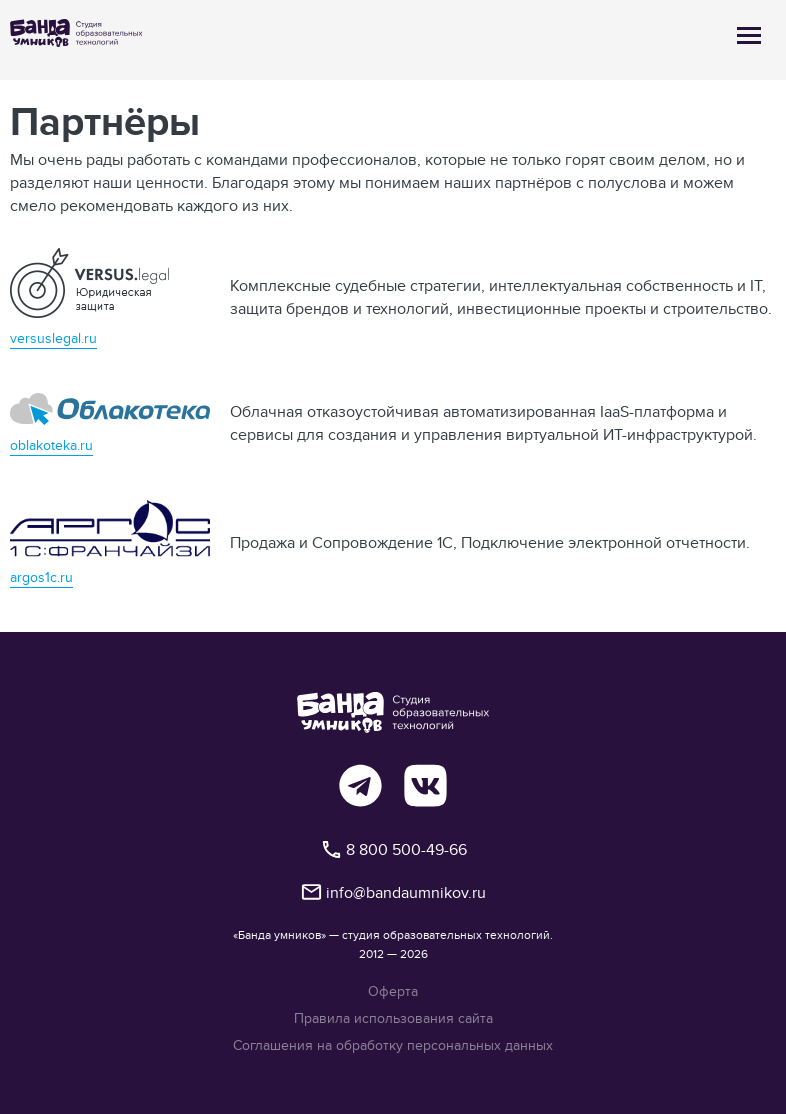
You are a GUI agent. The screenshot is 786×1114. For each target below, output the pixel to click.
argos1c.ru (41, 577)
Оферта (393, 991)
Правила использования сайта (393, 1018)
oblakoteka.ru (51, 445)
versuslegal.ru (53, 338)
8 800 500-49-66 (393, 850)
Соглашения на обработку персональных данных (393, 1045)
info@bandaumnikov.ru (393, 892)
